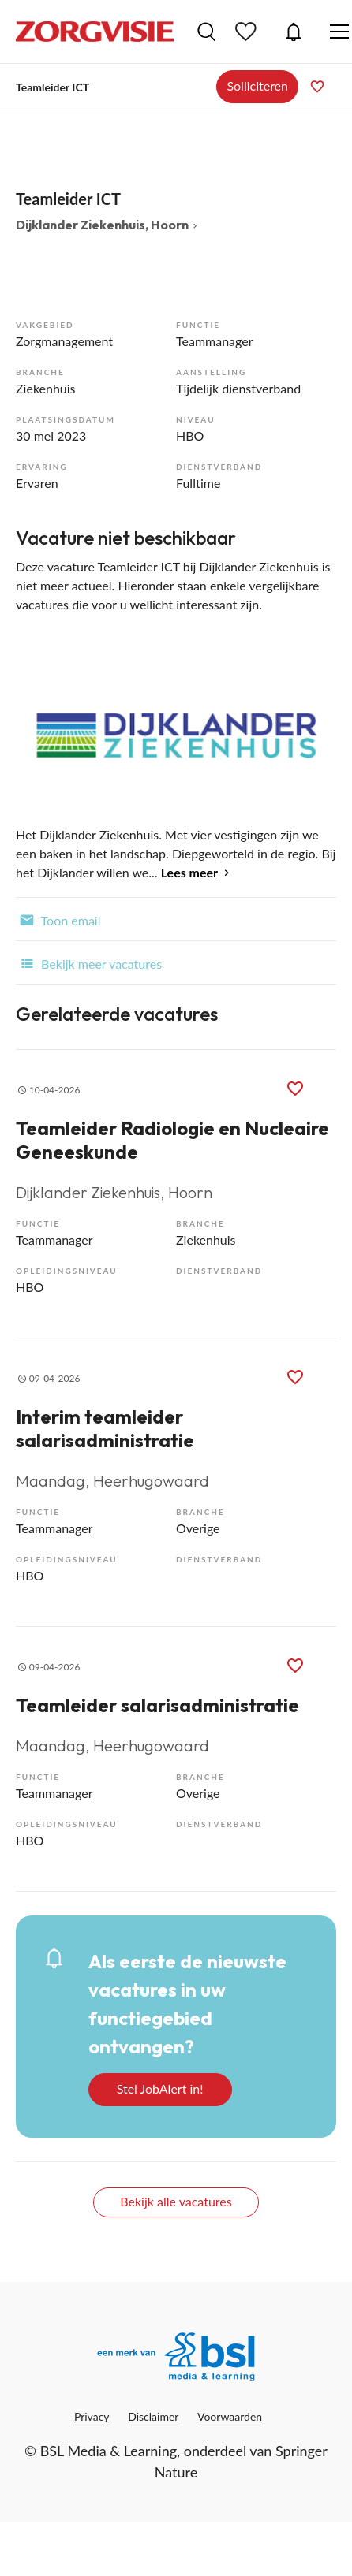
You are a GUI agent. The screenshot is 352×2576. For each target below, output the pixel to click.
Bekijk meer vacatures (89, 962)
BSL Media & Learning (108, 2450)
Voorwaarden (229, 2416)
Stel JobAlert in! (160, 2088)
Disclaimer (153, 2416)
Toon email (58, 919)
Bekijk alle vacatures (175, 2201)
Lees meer (189, 872)
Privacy (92, 2416)
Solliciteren (257, 85)
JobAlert (293, 31)
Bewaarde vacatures (247, 31)
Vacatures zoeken (206, 31)
